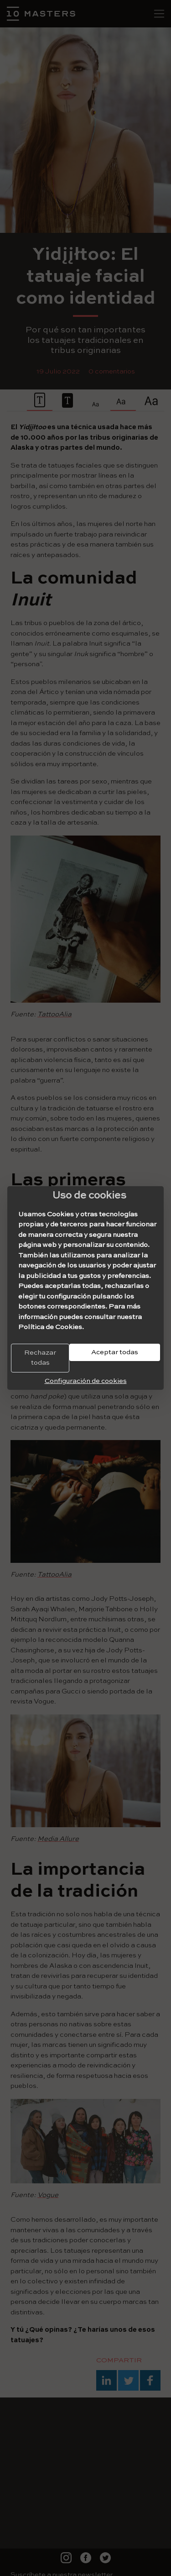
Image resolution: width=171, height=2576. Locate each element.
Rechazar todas (40, 1358)
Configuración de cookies (86, 1380)
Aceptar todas (114, 1352)
